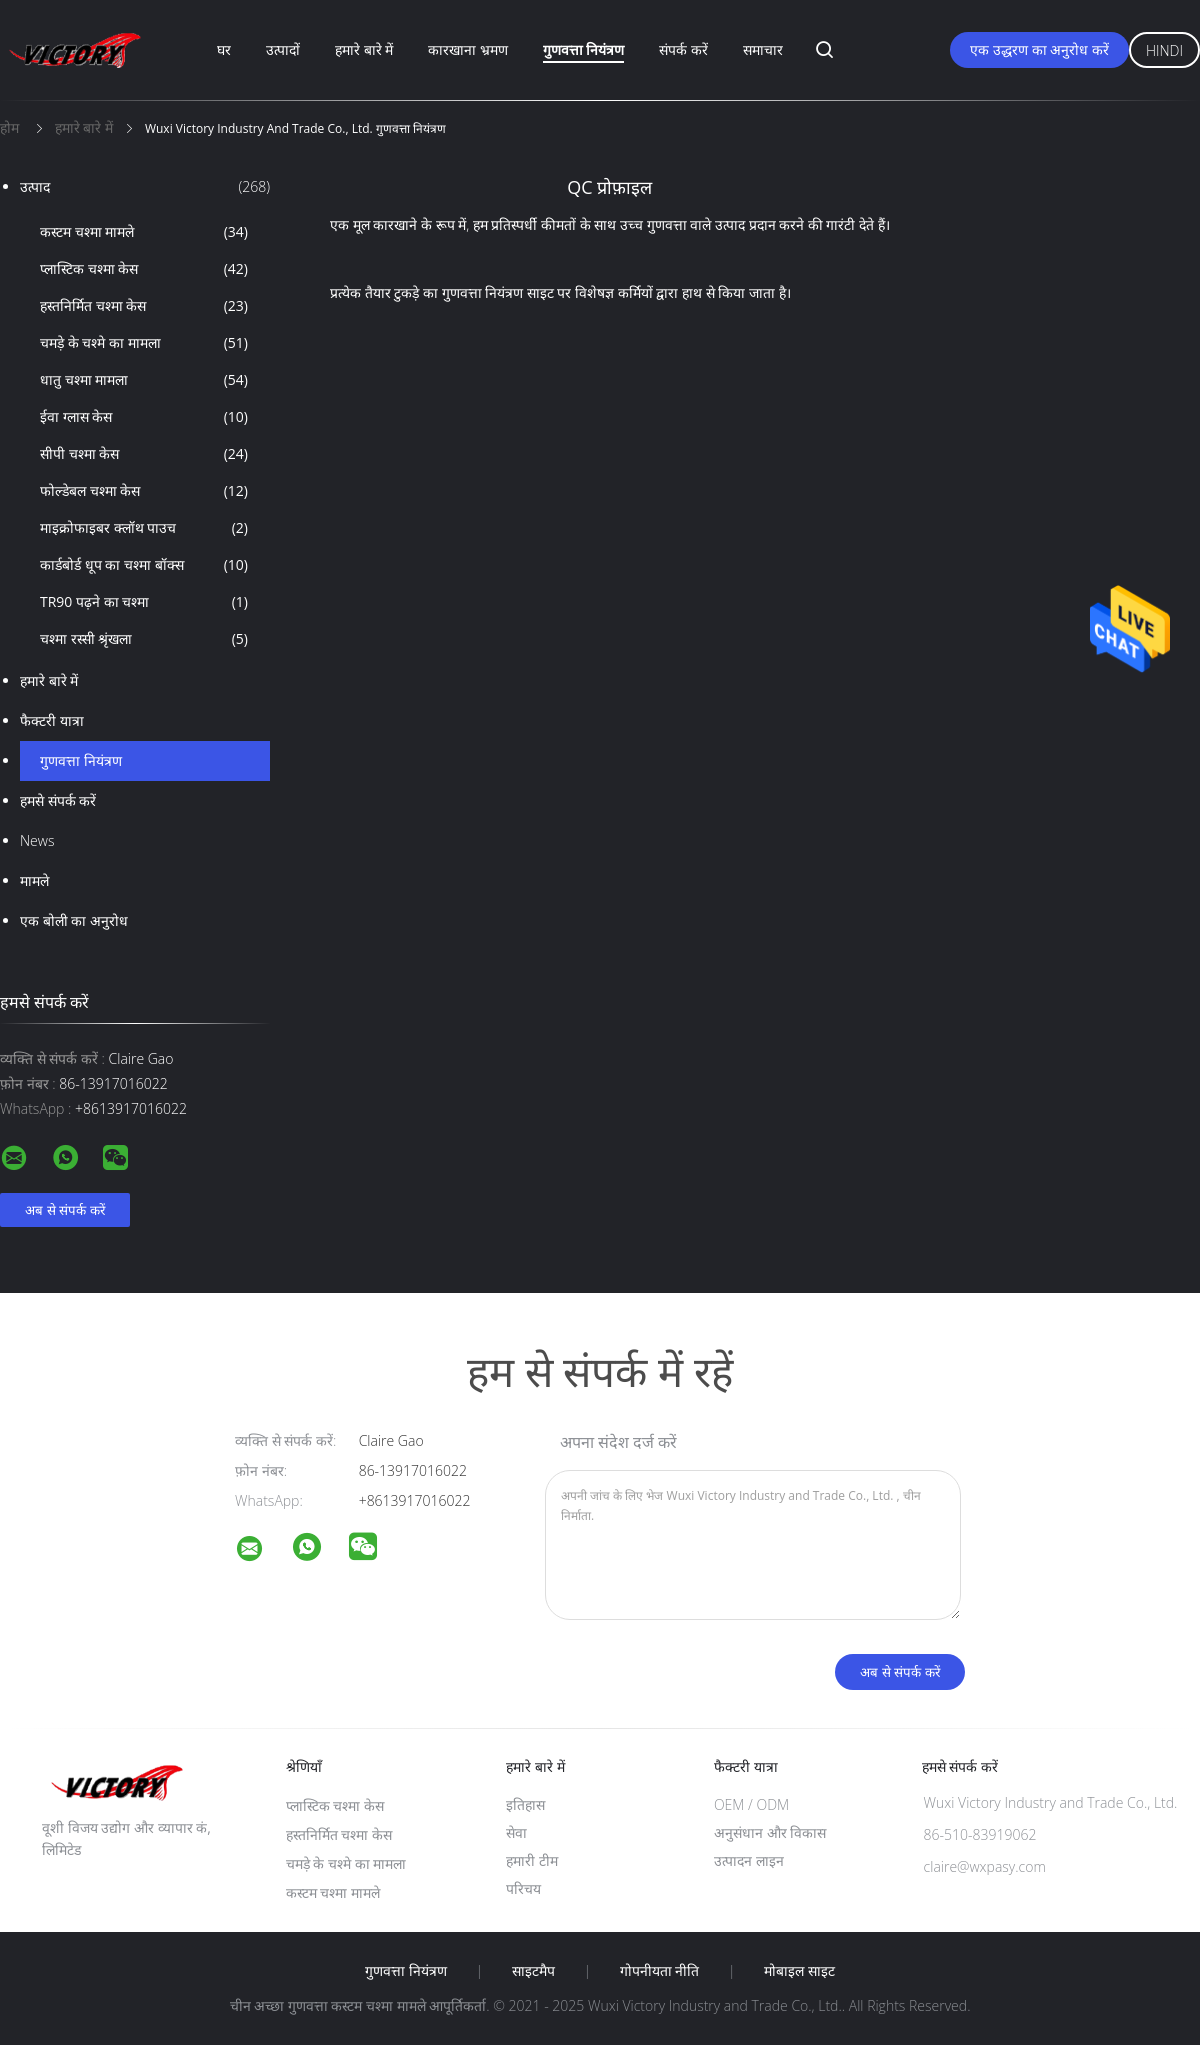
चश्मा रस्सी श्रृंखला (144, 639)
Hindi (1164, 50)
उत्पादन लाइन (749, 1860)
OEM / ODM (751, 1804)
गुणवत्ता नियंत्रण (584, 49)
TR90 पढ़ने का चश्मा (144, 602)
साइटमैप (533, 1971)
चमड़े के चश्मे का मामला (144, 343)
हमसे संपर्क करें (58, 800)
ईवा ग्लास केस (144, 417)
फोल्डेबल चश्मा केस (144, 491)
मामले (34, 880)
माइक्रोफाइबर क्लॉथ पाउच (144, 528)
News (37, 840)
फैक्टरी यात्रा (52, 720)
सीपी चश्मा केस (144, 454)
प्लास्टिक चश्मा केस (144, 269)
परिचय (523, 1888)
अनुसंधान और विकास (770, 1832)
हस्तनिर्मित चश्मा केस (144, 306)
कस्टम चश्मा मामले (144, 232)
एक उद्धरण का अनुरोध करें (1039, 49)
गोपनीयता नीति (660, 1971)
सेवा (516, 1832)
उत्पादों (283, 49)
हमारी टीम (532, 1860)
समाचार (763, 49)
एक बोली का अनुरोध (74, 920)
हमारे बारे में (364, 49)
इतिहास (525, 1804)
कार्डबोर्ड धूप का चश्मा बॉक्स (144, 565)
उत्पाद (145, 187)
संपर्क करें (683, 49)
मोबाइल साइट (799, 1971)
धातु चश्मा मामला (144, 380)
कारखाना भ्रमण (468, 49)
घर (224, 49)
